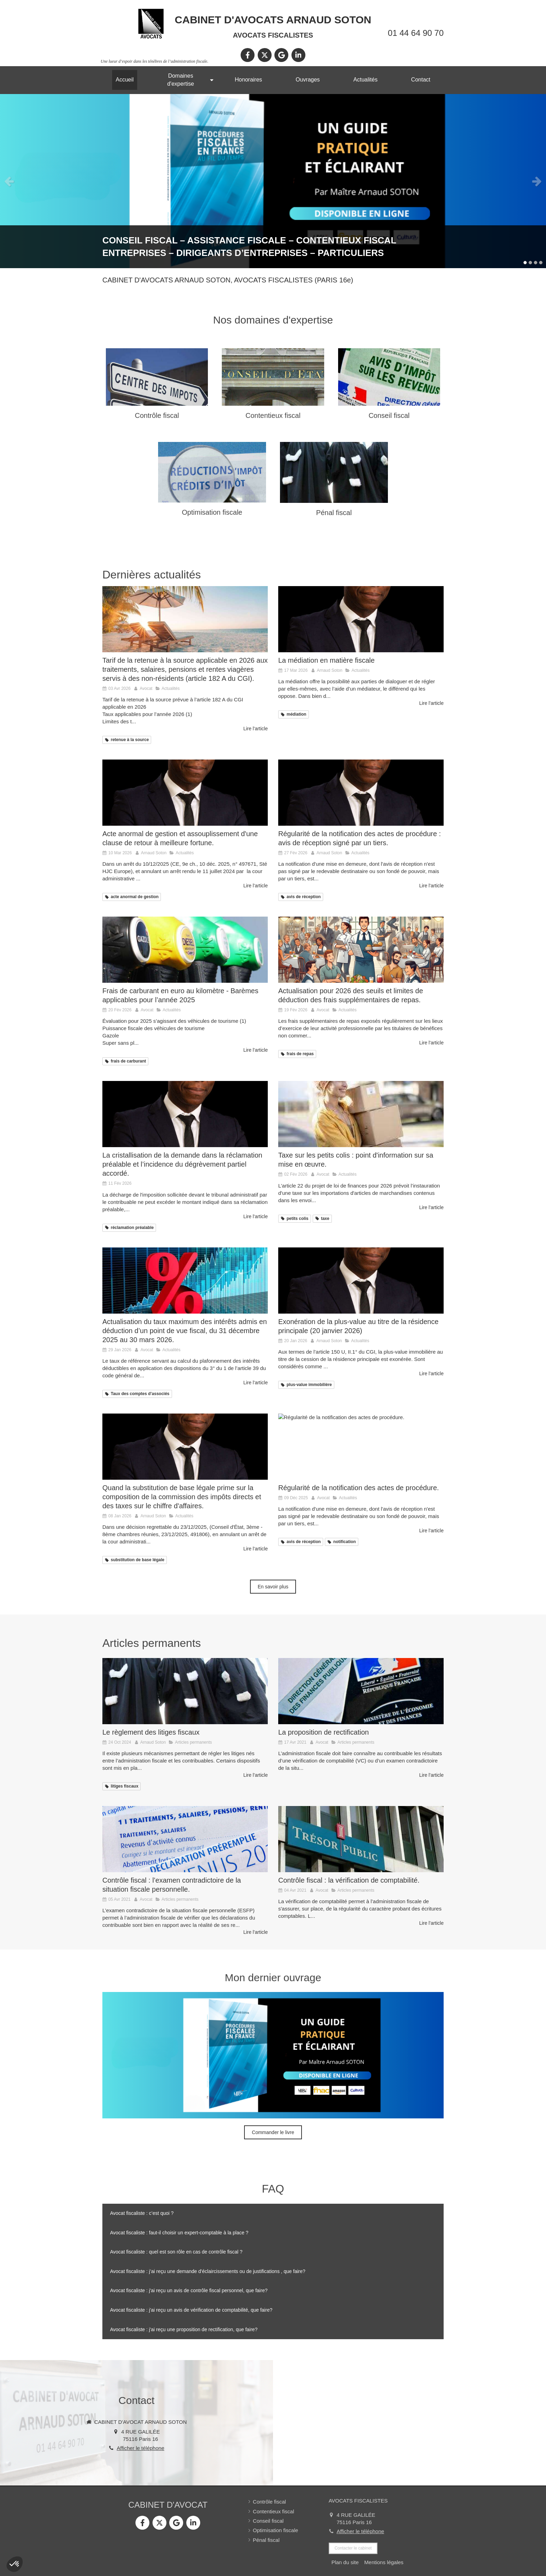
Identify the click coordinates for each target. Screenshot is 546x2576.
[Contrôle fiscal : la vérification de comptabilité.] (361, 1839)
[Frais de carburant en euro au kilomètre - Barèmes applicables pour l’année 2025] (185, 950)
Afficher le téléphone (140, 2448)
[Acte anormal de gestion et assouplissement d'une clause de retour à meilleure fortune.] (185, 793)
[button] (14, 2564)
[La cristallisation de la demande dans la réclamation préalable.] (185, 1114)
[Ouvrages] (273, 181)
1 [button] (525, 262)
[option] (273, 181)
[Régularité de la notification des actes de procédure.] (361, 1447)
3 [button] (535, 262)
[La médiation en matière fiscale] (361, 619)
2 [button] (530, 262)
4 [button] (541, 262)
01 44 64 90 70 (416, 33)
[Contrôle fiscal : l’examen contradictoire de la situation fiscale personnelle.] (185, 1839)
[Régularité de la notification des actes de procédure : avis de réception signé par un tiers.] (361, 793)
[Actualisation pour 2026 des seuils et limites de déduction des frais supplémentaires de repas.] (361, 950)
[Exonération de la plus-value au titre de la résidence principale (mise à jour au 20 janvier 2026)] (361, 1280)
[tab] (273, 2213)
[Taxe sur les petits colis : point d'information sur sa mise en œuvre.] (361, 1114)
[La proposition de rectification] (361, 1691)
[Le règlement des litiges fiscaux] (185, 1691)
